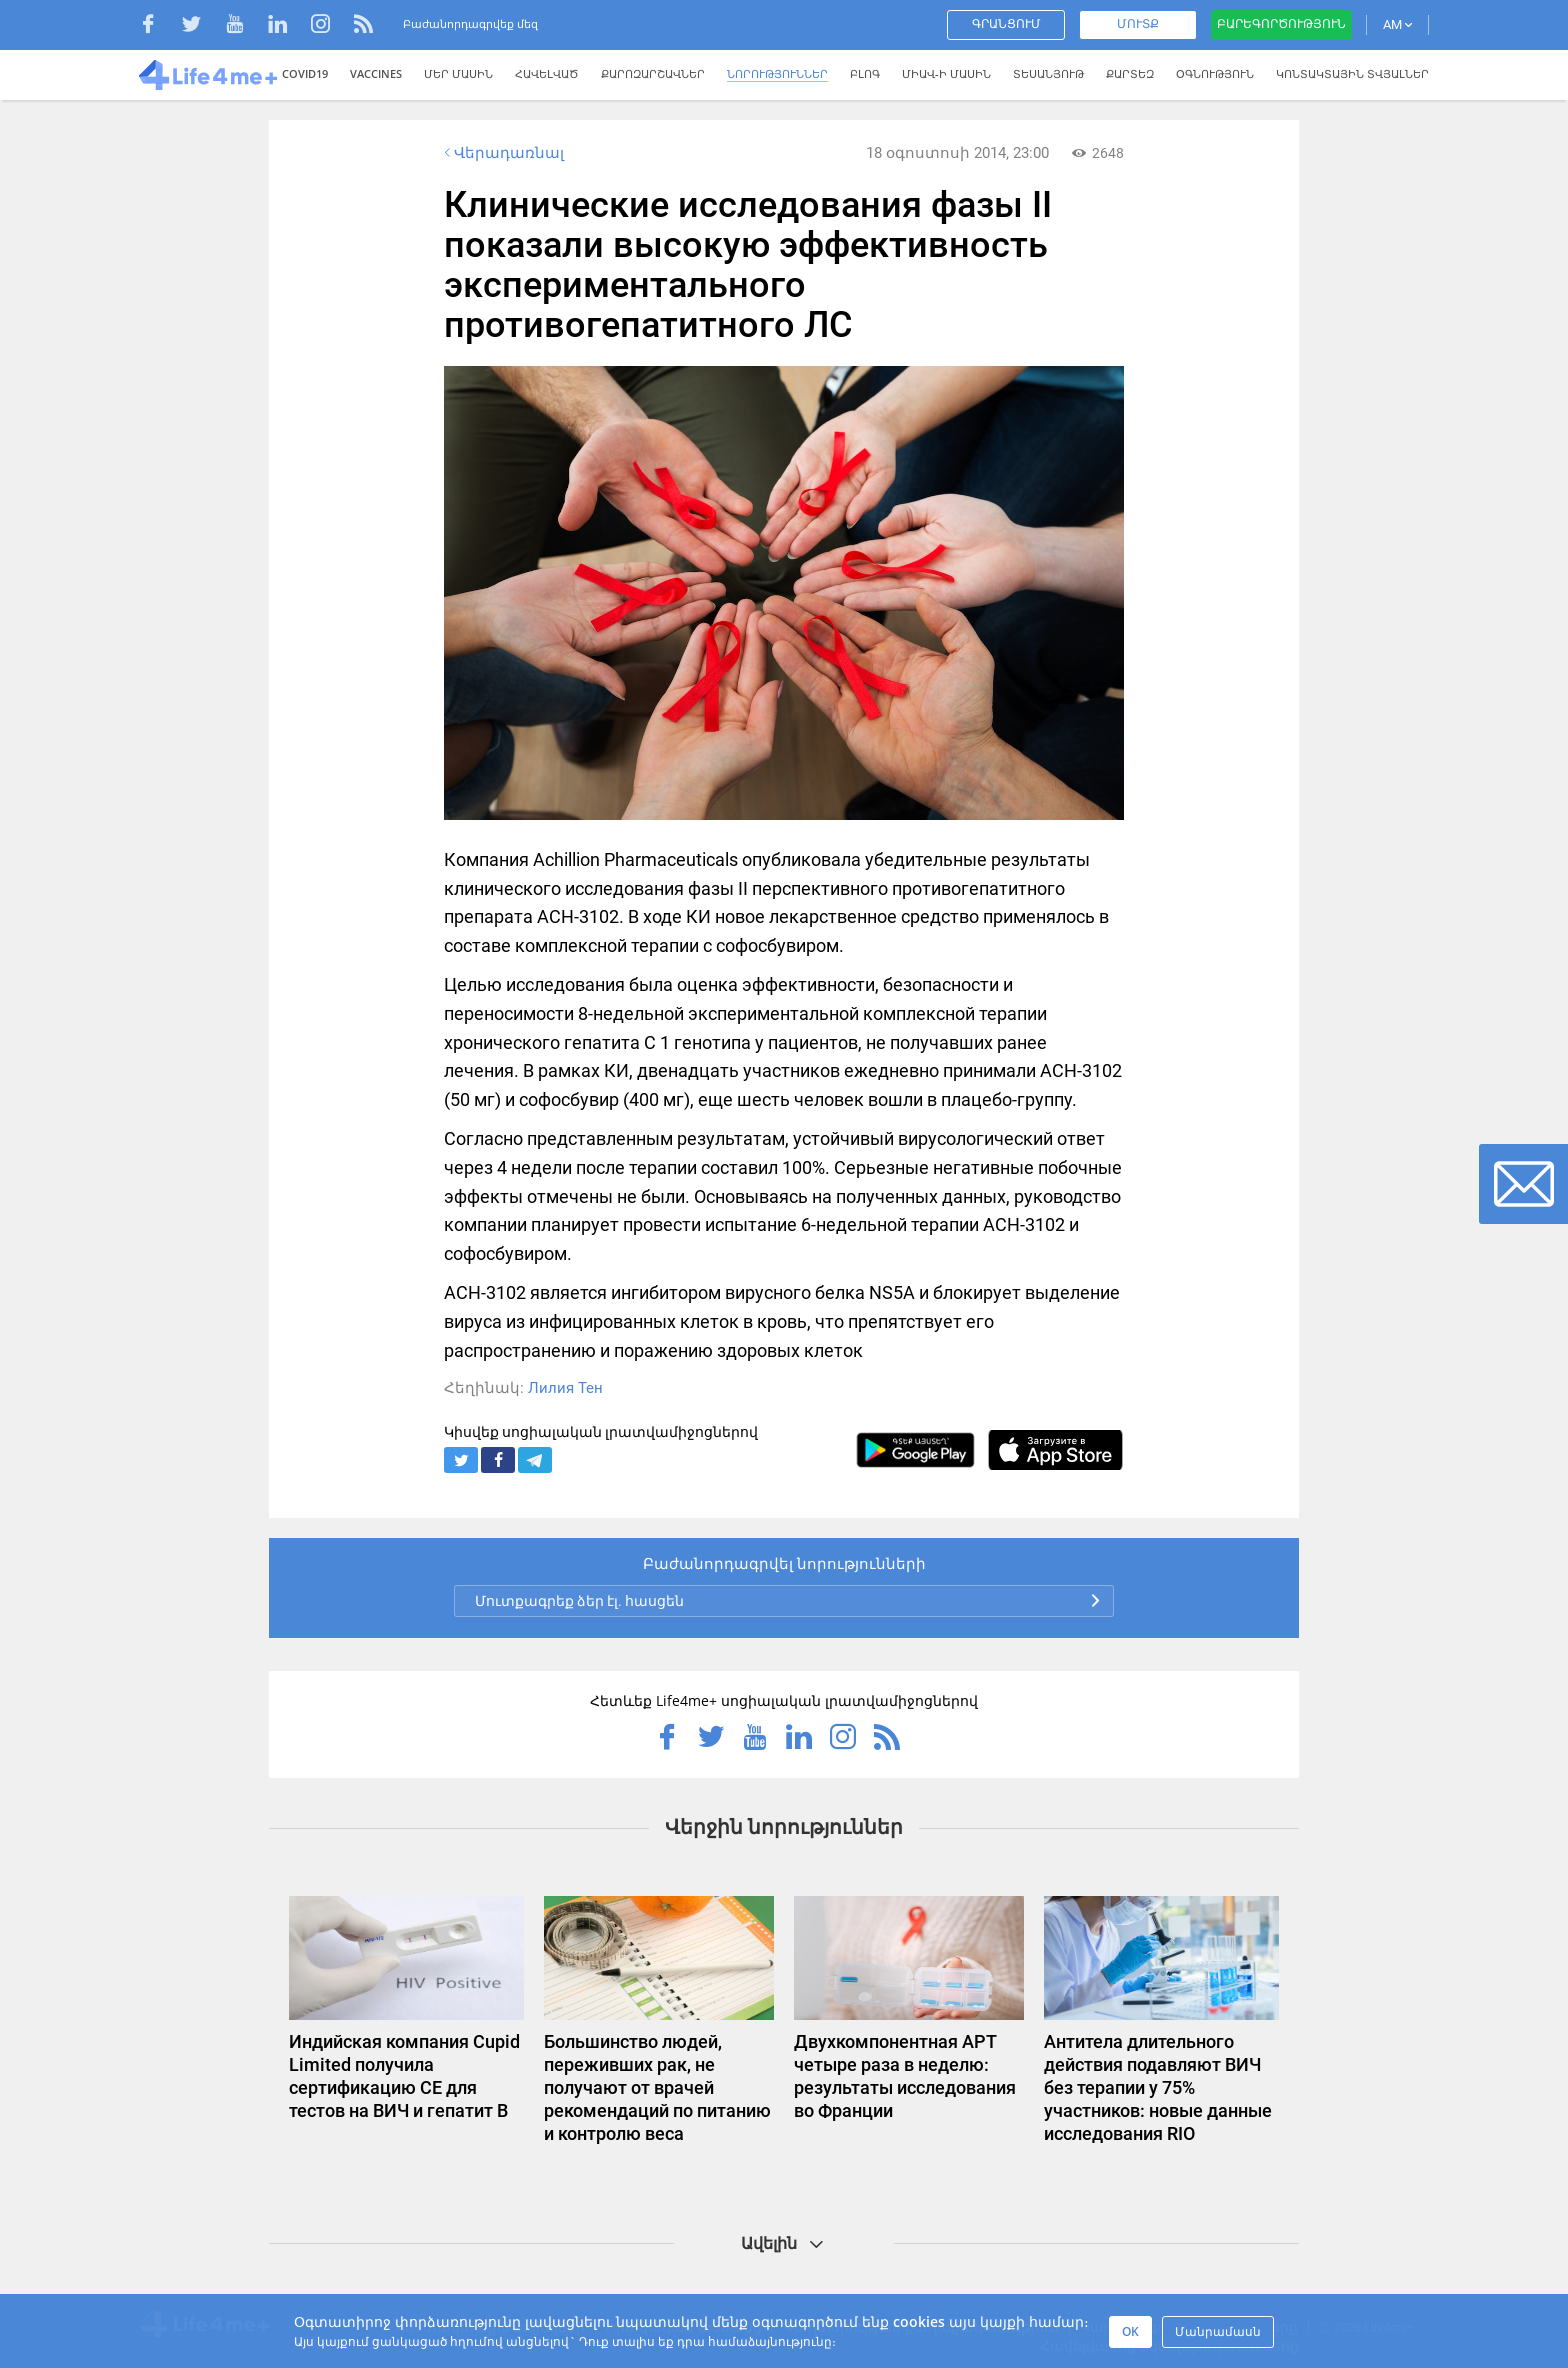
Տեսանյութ (1048, 73)
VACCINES (376, 73)
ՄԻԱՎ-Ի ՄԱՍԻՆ (946, 73)
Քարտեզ (1130, 73)
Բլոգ (865, 73)
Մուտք (1138, 24)
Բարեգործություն (1281, 24)
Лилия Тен (565, 1388)
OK (1130, 2331)
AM (1397, 24)
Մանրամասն (1218, 2331)
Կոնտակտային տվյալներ (1352, 73)
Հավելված (547, 73)
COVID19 (305, 73)
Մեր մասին (458, 73)
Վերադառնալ (502, 153)
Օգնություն (1215, 73)
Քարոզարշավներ (653, 73)
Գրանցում (1006, 24)
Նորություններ (777, 73)
